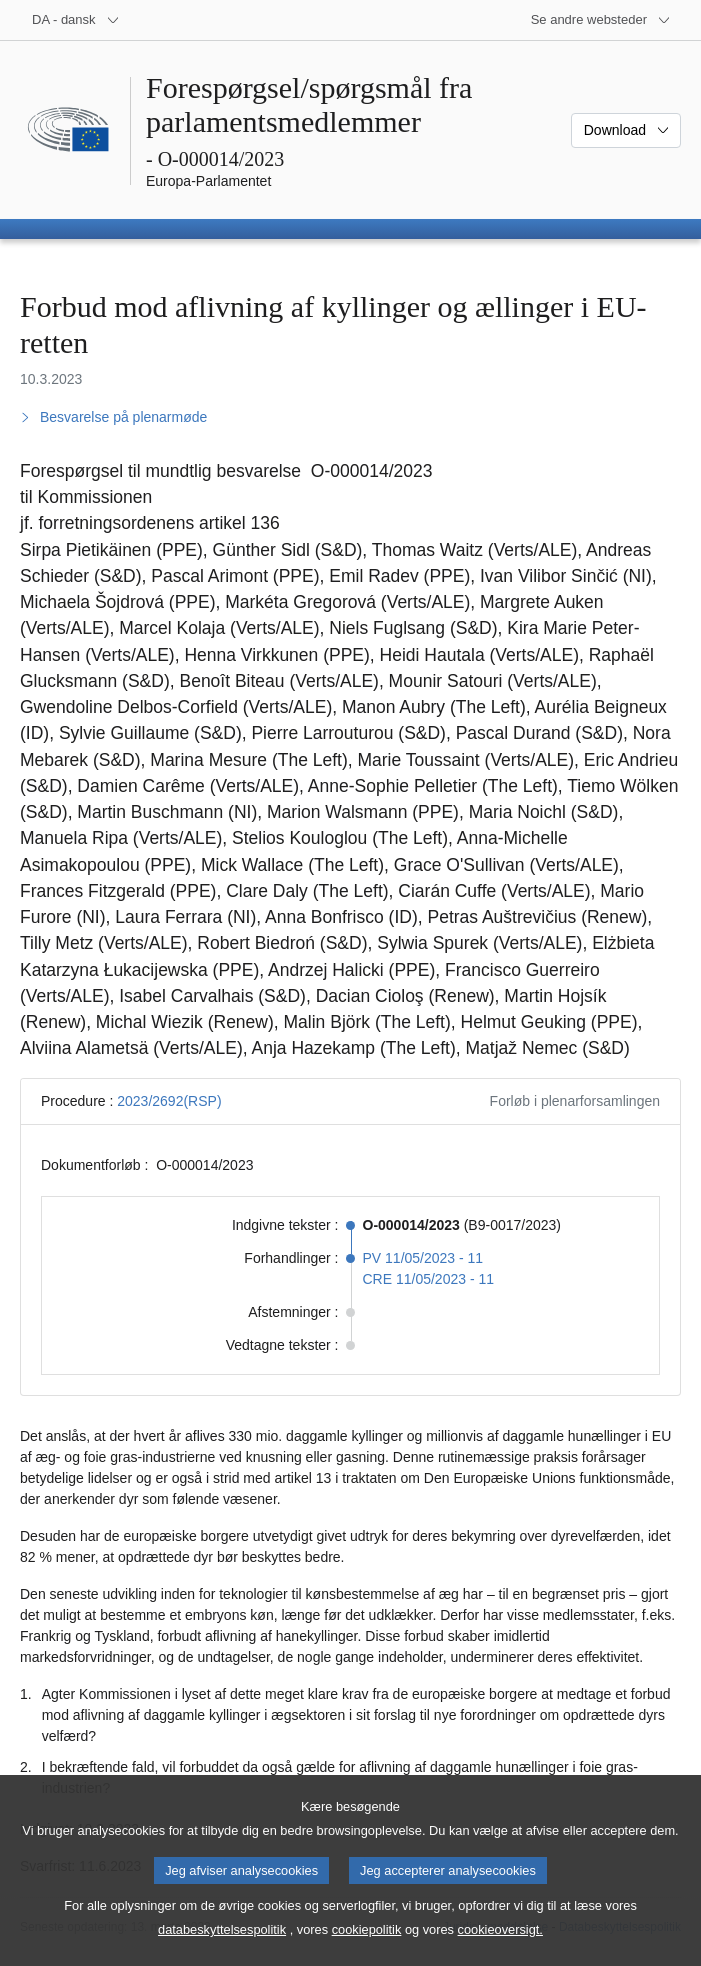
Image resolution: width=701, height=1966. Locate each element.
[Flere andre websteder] (601, 20)
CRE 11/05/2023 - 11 (429, 1279)
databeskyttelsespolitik (222, 1951)
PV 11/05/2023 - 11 (423, 1258)
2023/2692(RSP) (169, 1101)
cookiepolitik (367, 1951)
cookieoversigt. (500, 1951)
